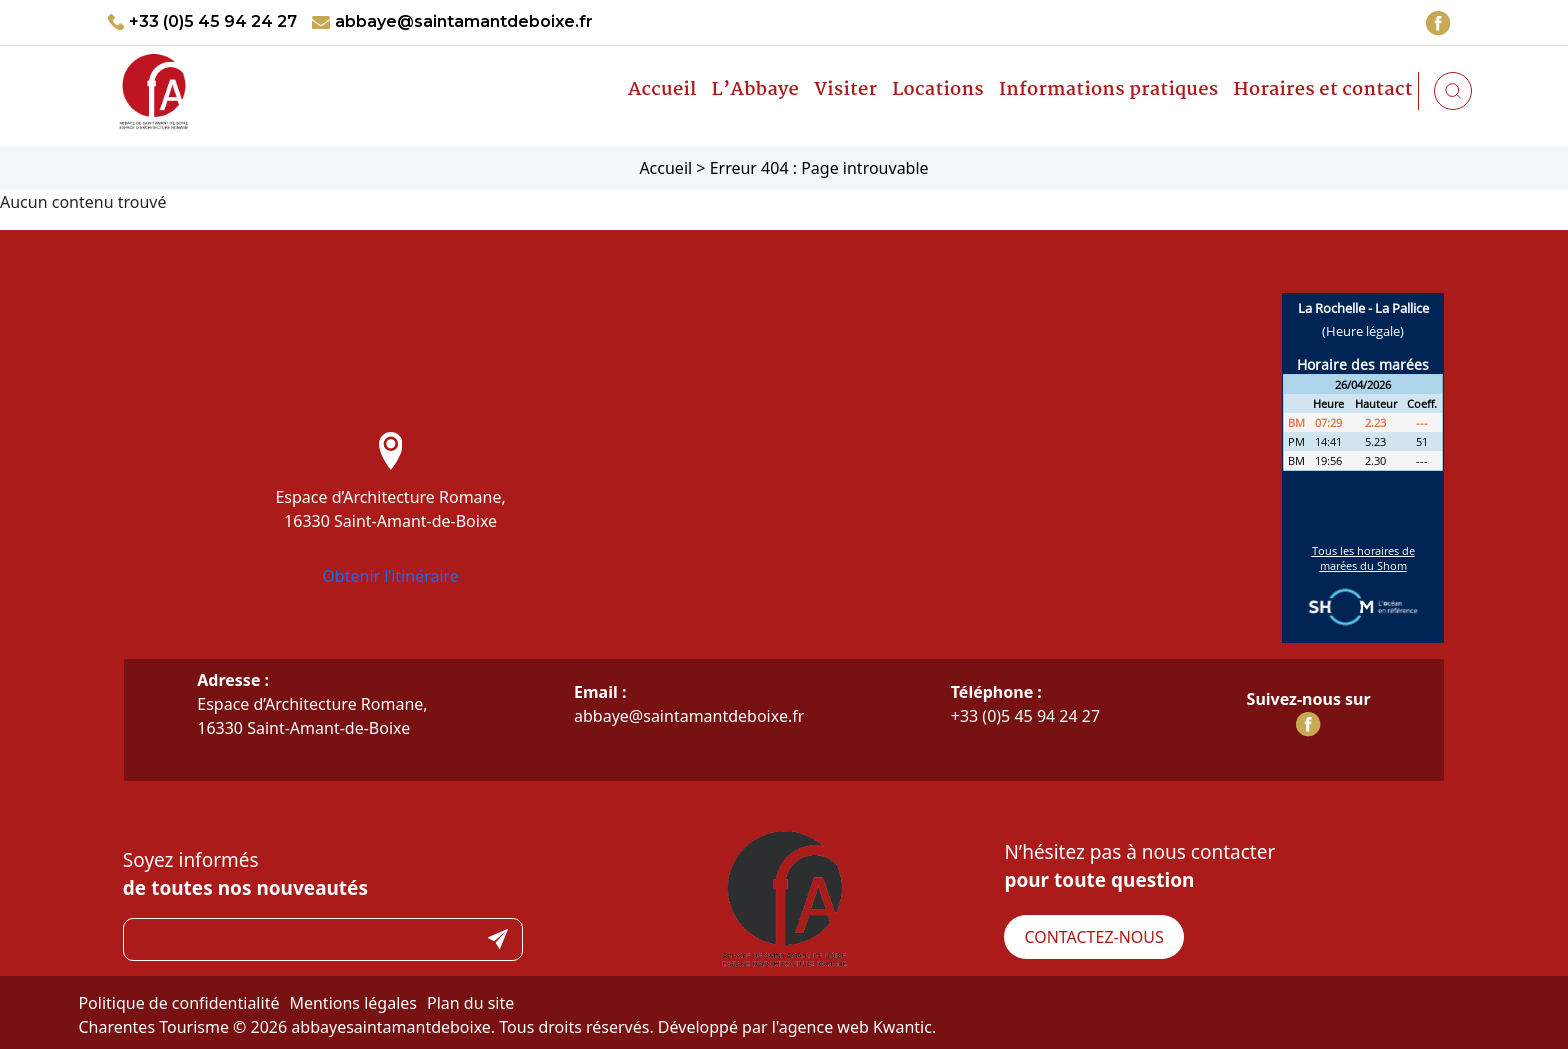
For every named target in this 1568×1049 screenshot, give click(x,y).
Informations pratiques (1109, 90)
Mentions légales (353, 1003)
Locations (938, 90)
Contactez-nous (1093, 937)
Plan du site (470, 1003)
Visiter (845, 90)
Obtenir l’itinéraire (390, 576)
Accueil (662, 90)
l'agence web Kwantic (852, 1027)
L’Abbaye (756, 90)
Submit (498, 939)
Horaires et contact (1322, 90)
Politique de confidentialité (178, 1003)
